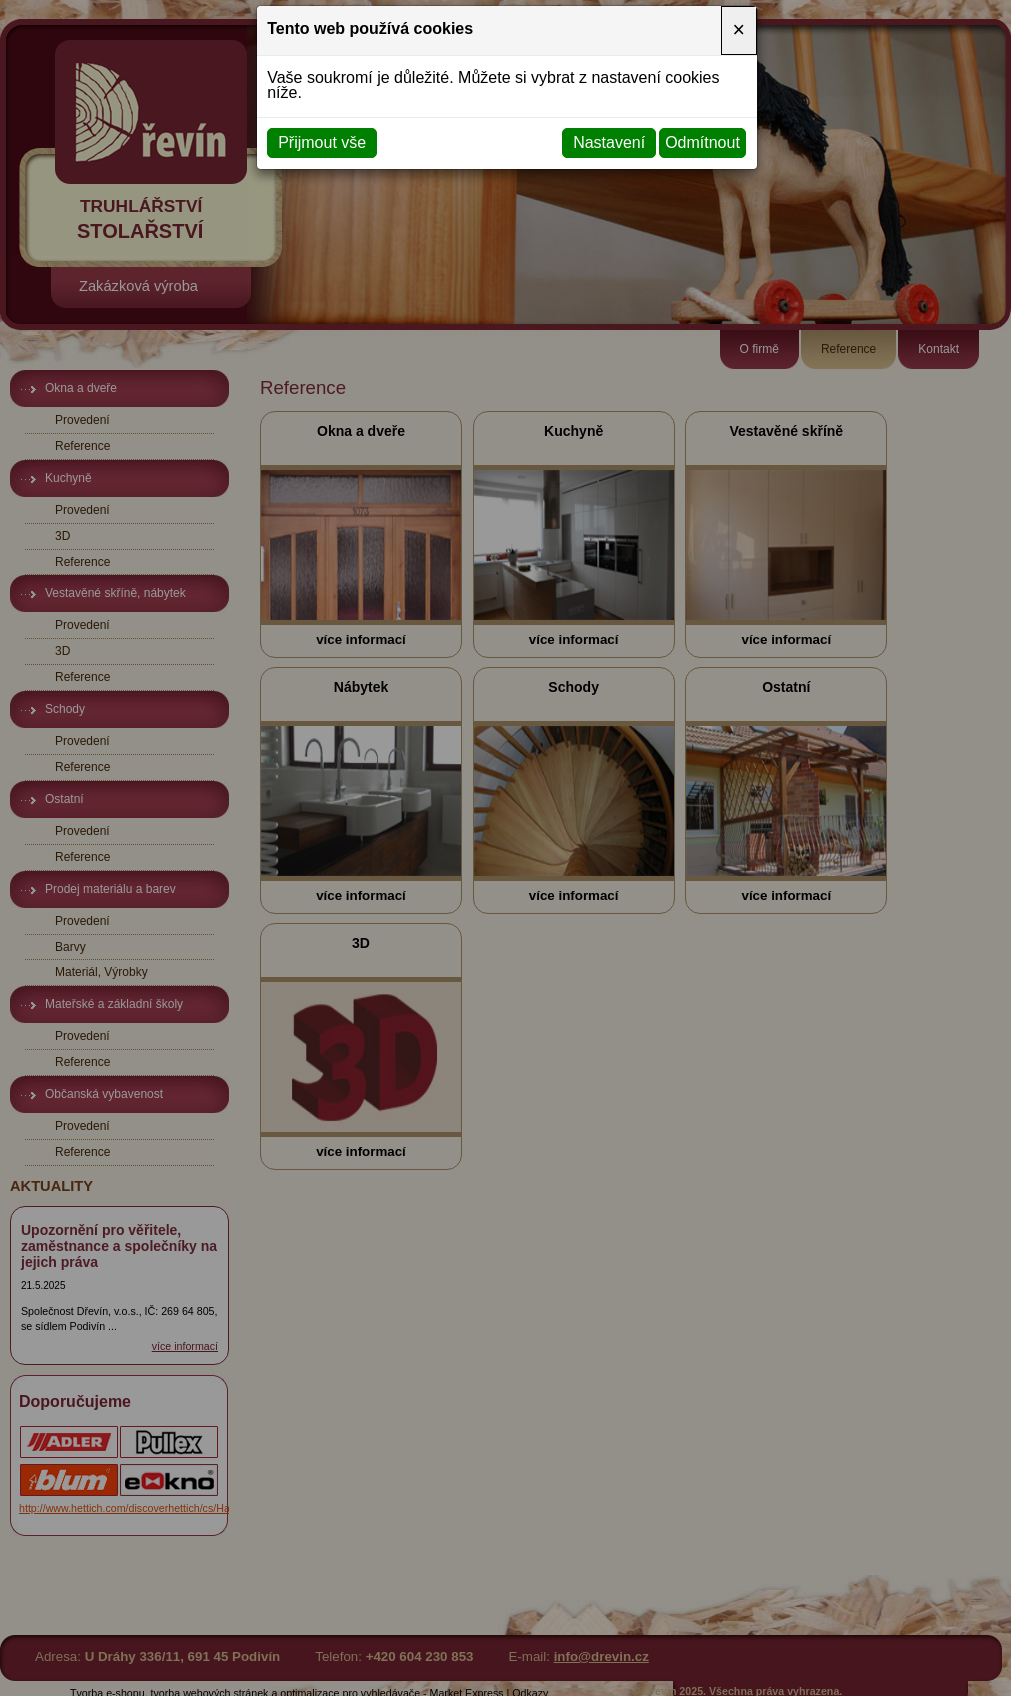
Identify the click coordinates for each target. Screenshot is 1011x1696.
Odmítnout (702, 142)
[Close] (739, 30)
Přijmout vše (322, 142)
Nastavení (609, 142)
